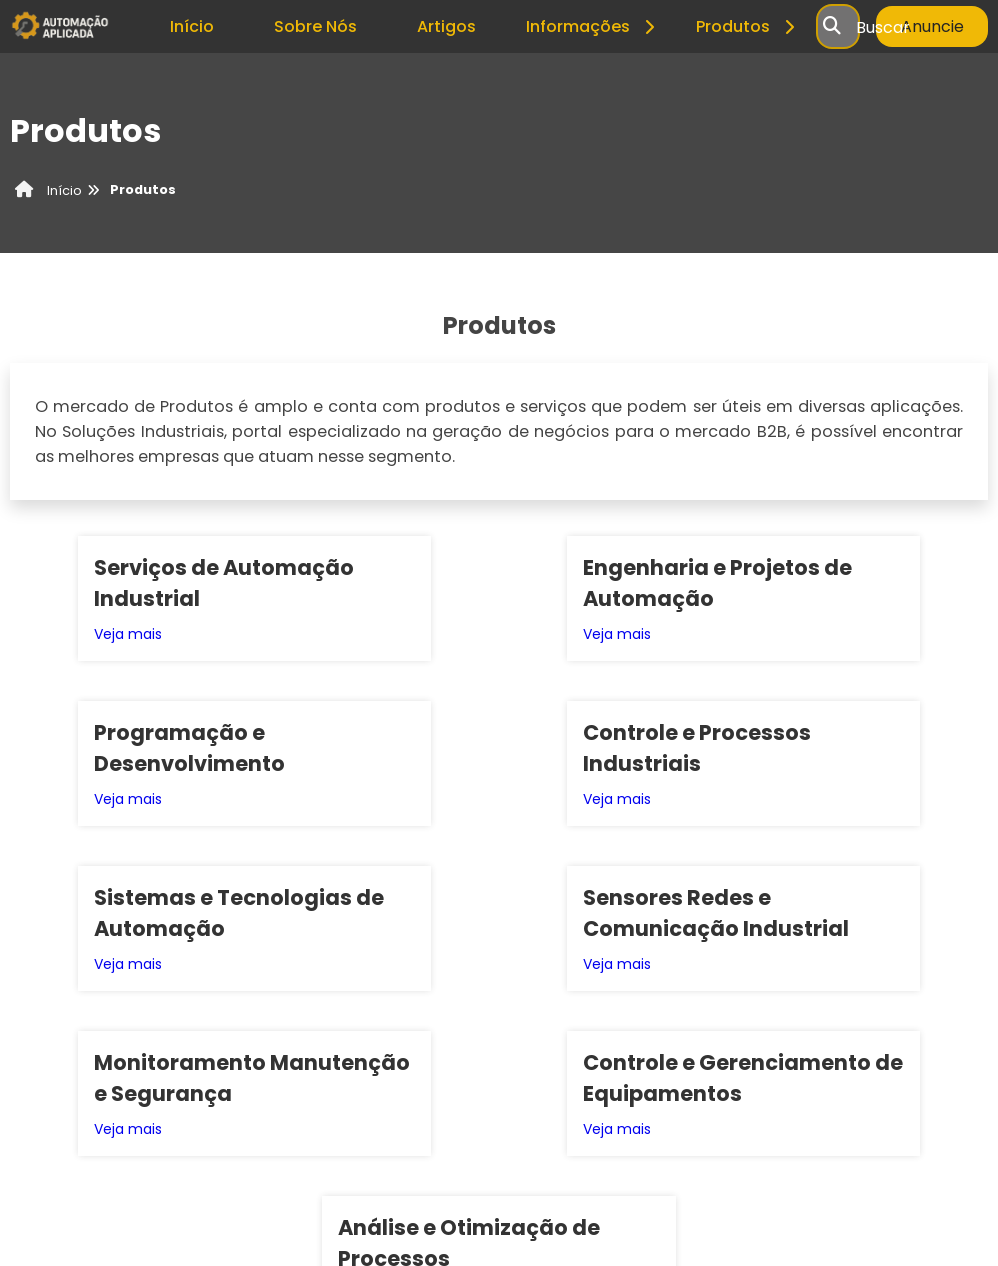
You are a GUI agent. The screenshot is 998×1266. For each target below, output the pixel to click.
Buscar (883, 26)
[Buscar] (832, 27)
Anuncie (932, 26)
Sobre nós (772, 1097)
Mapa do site (935, 1097)
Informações (593, 26)
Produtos (748, 26)
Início (192, 26)
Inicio (708, 1097)
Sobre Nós (315, 26)
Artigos (446, 26)
